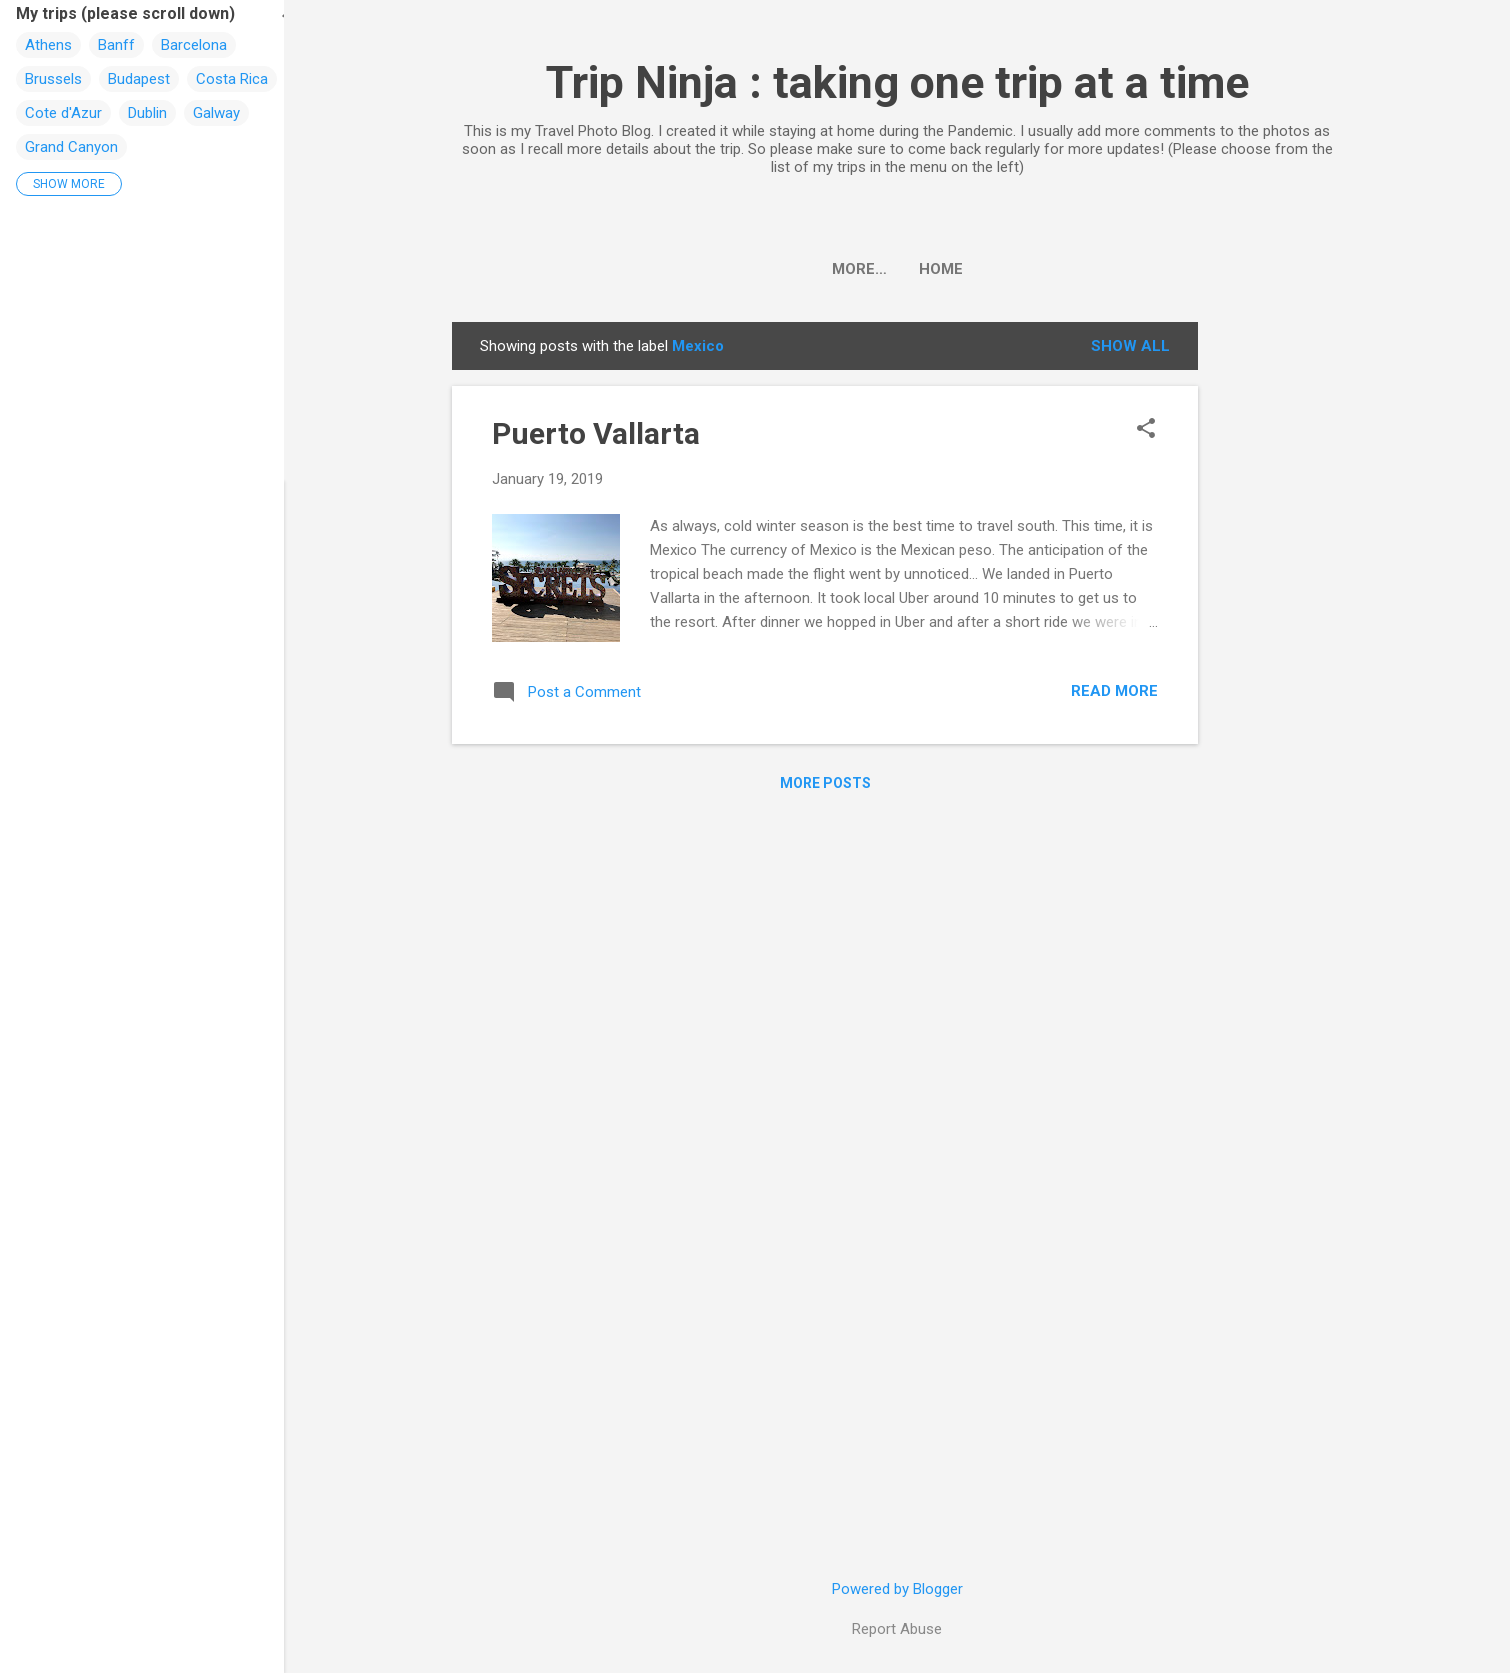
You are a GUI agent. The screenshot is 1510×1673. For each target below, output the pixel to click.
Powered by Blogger (897, 1589)
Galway (216, 113)
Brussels (53, 79)
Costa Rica (232, 79)
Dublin (147, 113)
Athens (48, 45)
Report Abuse (897, 1629)
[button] (1146, 430)
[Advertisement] (1278, 622)
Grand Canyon (71, 147)
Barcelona (194, 45)
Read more (1114, 691)
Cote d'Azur (63, 113)
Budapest (139, 79)
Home (897, 269)
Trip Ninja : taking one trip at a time (897, 82)
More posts (825, 783)
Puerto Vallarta (596, 433)
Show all (1130, 346)
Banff (116, 45)
